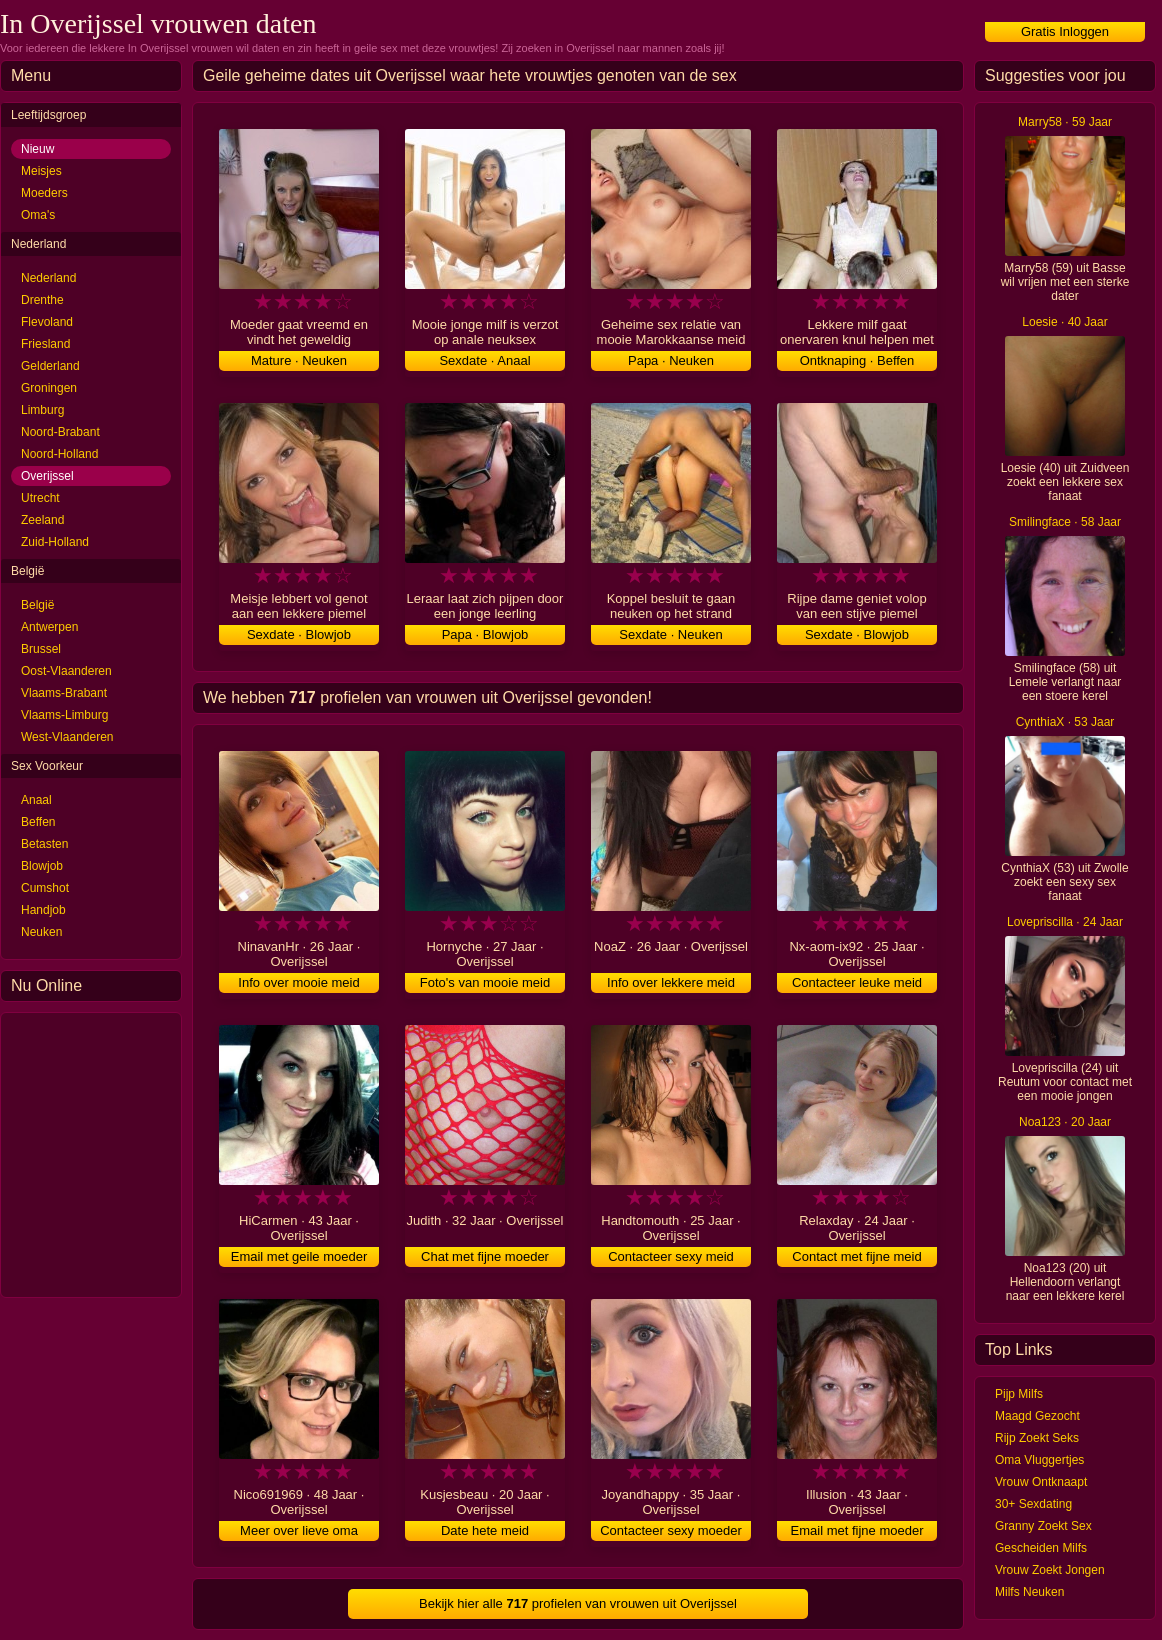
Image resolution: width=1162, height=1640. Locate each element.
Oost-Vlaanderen (66, 671)
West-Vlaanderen (67, 737)
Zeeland (42, 520)
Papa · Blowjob (485, 634)
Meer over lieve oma (299, 1530)
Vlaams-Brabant (64, 693)
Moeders (44, 193)
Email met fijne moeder (857, 1530)
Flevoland (47, 322)
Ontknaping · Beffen (857, 360)
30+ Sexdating (1033, 1504)
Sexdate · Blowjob (299, 634)
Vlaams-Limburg (64, 715)
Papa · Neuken (671, 360)
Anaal (36, 800)
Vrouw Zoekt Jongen (1050, 1570)
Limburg (42, 410)
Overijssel (47, 476)
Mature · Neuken (299, 360)
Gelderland (50, 366)
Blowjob (42, 866)
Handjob (43, 910)
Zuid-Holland (55, 542)
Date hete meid (485, 1530)
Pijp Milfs (1019, 1394)
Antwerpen (49, 627)
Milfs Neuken (1029, 1592)
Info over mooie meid (298, 982)
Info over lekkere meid (671, 982)
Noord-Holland (59, 454)
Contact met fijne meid (856, 1256)
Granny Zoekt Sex (1043, 1526)
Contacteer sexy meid (671, 1256)
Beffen (38, 822)
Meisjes (41, 171)
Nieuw (37, 149)
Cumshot (45, 888)
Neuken (41, 932)
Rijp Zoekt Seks (1037, 1438)
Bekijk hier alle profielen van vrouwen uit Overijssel (578, 1603)
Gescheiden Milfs (1041, 1548)
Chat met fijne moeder (485, 1256)
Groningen (49, 388)
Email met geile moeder (299, 1256)
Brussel (41, 649)
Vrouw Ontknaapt (1041, 1482)
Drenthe (42, 300)
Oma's (38, 215)
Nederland (48, 278)
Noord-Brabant (60, 432)
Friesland (45, 344)
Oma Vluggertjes (1039, 1460)
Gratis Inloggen (1065, 31)
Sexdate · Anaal (484, 360)
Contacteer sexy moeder (671, 1530)
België (37, 605)
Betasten (44, 844)
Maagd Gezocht (1037, 1416)
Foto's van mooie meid (485, 982)
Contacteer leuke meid (857, 982)
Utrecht (40, 498)
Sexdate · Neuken (670, 634)
